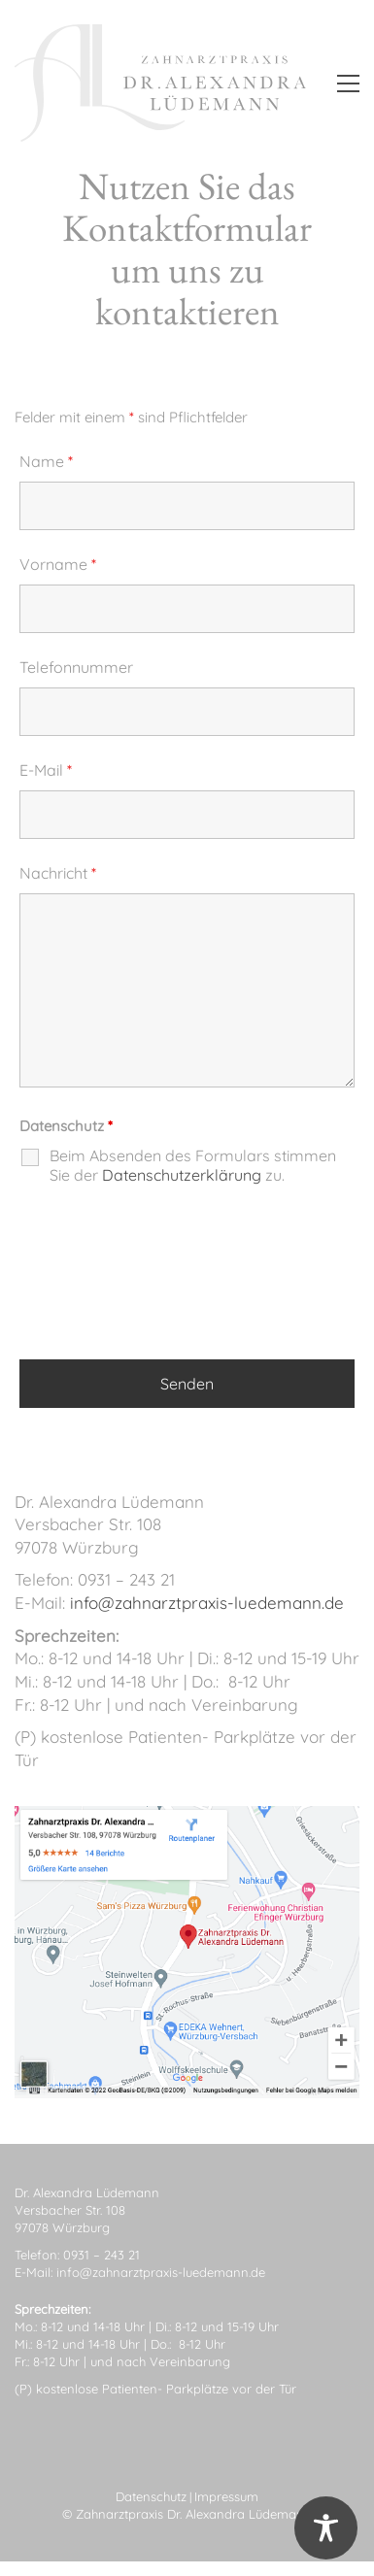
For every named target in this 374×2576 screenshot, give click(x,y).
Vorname (57, 564)
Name (46, 461)
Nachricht (57, 873)
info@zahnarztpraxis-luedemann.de (207, 1602)
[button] (348, 83)
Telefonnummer (76, 667)
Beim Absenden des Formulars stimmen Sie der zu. (193, 1165)
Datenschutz (151, 2496)
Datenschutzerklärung (181, 1175)
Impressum (226, 2496)
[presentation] (167, 1287)
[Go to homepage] (160, 83)
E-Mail (45, 770)
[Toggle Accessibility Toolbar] (325, 2527)
